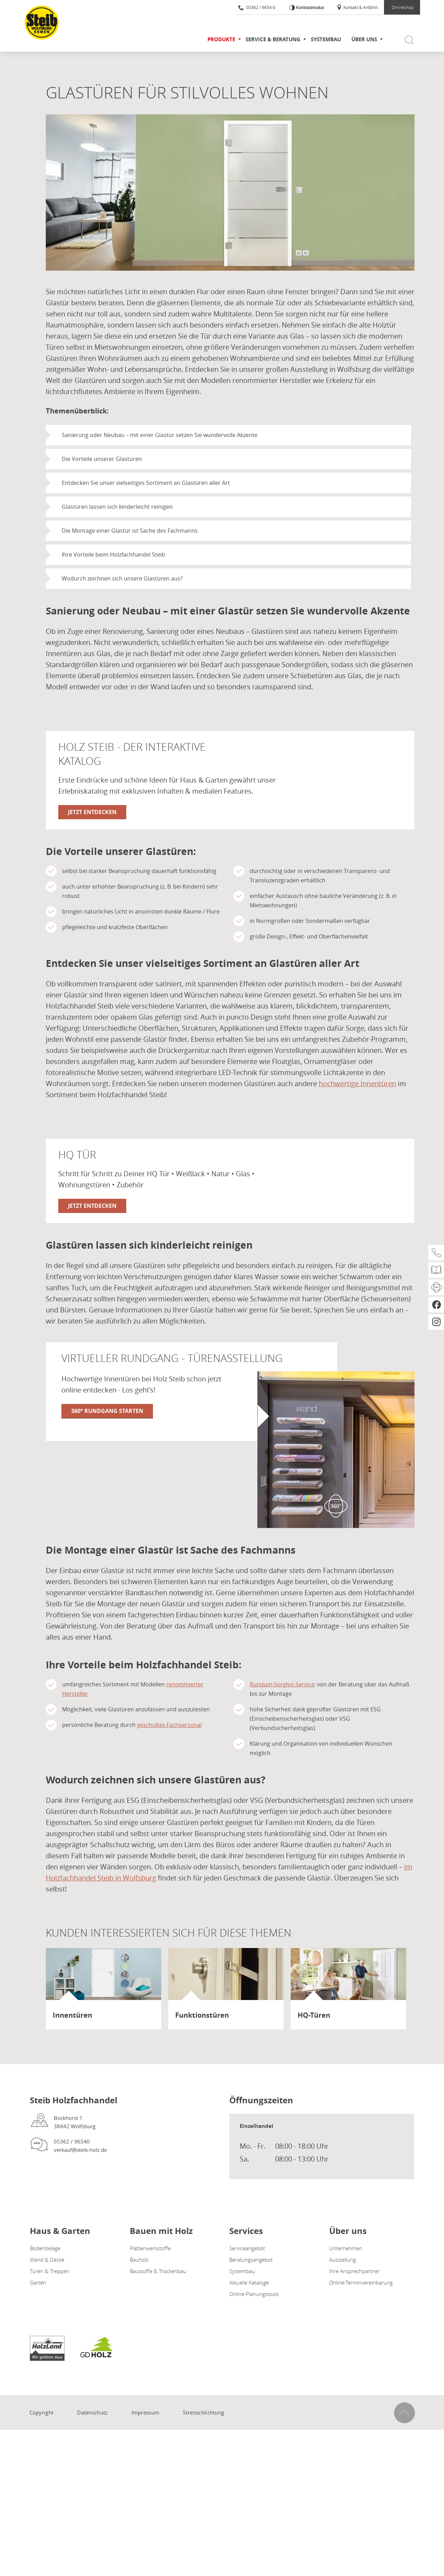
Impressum (145, 2412)
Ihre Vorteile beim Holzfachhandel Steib (113, 554)
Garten (38, 2282)
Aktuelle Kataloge (249, 2282)
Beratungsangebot (251, 2259)
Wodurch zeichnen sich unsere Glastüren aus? (122, 578)
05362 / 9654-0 (256, 7)
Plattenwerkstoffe (150, 2248)
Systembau (326, 39)
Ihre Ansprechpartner (354, 2271)
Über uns (364, 39)
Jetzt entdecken (92, 812)
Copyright (41, 2412)
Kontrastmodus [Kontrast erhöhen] (309, 7)
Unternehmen (345, 2248)
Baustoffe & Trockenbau (158, 2271)
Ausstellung (342, 2259)
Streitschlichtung (203, 2412)
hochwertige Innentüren (357, 1083)
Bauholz (139, 2259)
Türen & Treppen (49, 2271)
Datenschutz (92, 2412)
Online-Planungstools (254, 2293)
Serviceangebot (247, 2248)
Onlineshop (402, 7)
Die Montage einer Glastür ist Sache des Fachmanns (130, 530)
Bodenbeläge (45, 2248)
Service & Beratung (273, 39)
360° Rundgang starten (107, 1411)
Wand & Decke (47, 2259)
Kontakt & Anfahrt (357, 7)
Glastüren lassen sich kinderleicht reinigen (117, 506)
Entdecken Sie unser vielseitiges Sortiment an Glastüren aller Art (146, 483)
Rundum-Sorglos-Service (282, 1684)
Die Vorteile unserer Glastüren (102, 459)
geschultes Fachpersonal (169, 1725)
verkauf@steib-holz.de (80, 2150)
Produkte (221, 39)
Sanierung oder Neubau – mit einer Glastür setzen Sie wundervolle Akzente (159, 435)
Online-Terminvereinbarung (361, 2282)
